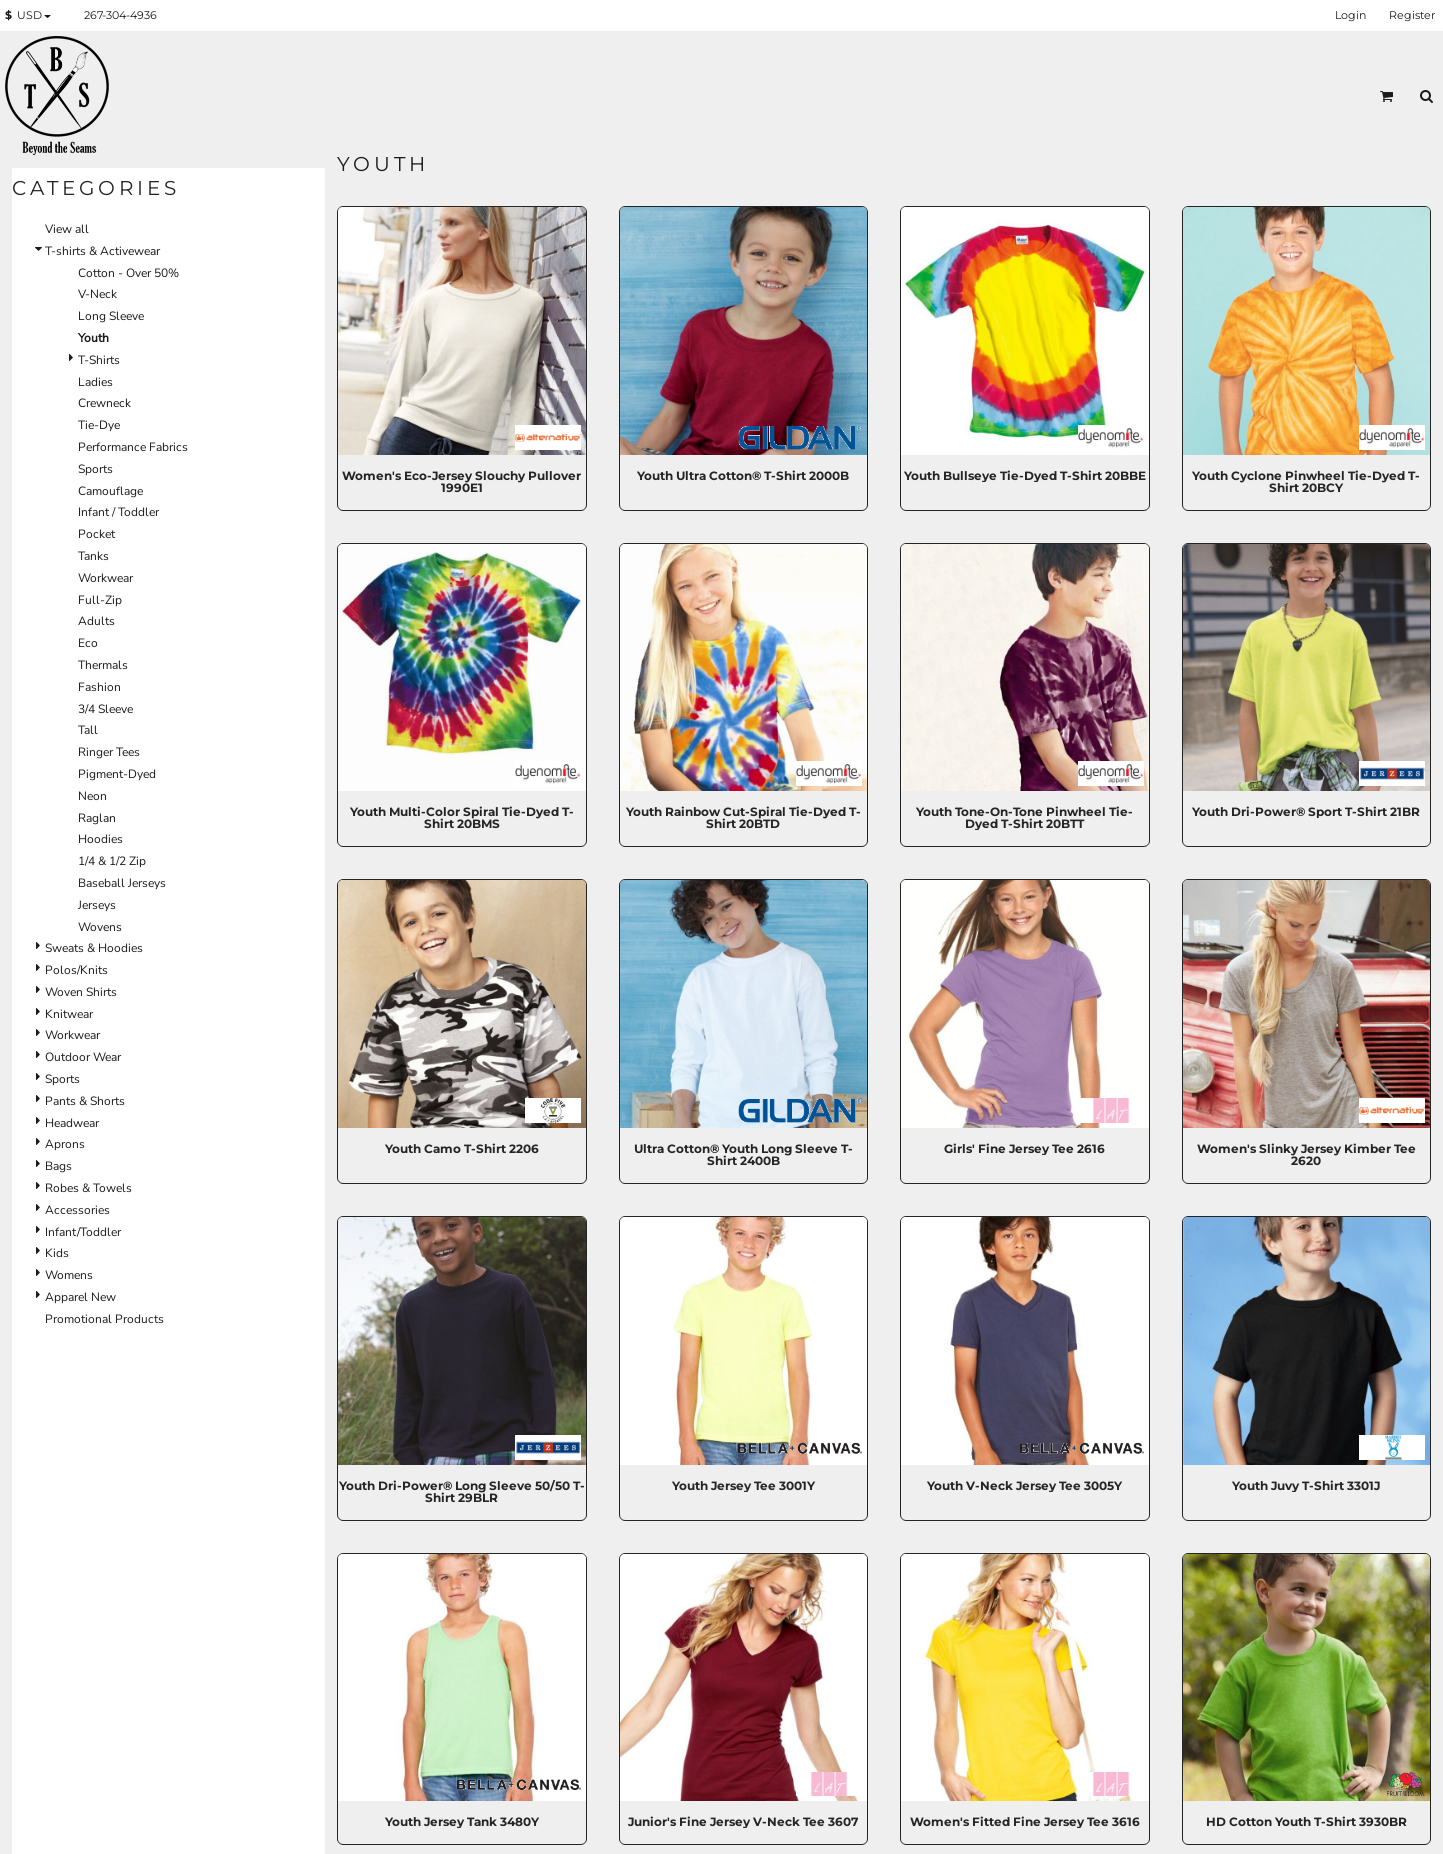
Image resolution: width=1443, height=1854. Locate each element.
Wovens (100, 927)
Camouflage (110, 491)
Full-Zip (100, 600)
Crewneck (104, 403)
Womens (69, 1275)
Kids (57, 1253)
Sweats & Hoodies (94, 948)
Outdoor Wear (83, 1057)
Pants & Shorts (85, 1101)
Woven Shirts (81, 992)
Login (1350, 15)
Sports (95, 469)
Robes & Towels (88, 1188)
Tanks (93, 556)
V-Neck (97, 294)
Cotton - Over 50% (128, 273)
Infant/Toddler (83, 1232)
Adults (96, 621)
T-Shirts (99, 360)
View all (67, 229)
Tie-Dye (99, 425)
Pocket (96, 534)
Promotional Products (104, 1319)
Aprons (65, 1144)
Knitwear (69, 1014)
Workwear (105, 578)
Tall (88, 730)
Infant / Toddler (118, 512)
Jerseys (97, 905)
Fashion (99, 687)
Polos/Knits (76, 970)
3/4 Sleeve (105, 709)
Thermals (103, 665)
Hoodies (100, 839)
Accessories (77, 1210)
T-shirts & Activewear (102, 251)
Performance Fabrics (133, 447)
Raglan (97, 818)
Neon (92, 796)
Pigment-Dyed (117, 774)
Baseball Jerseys (122, 883)
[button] (32, 16)
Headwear (72, 1123)
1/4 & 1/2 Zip (112, 861)
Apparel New (80, 1297)
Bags (58, 1166)
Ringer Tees (109, 752)
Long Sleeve (111, 316)
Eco (88, 643)
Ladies (95, 382)
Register (1412, 15)
